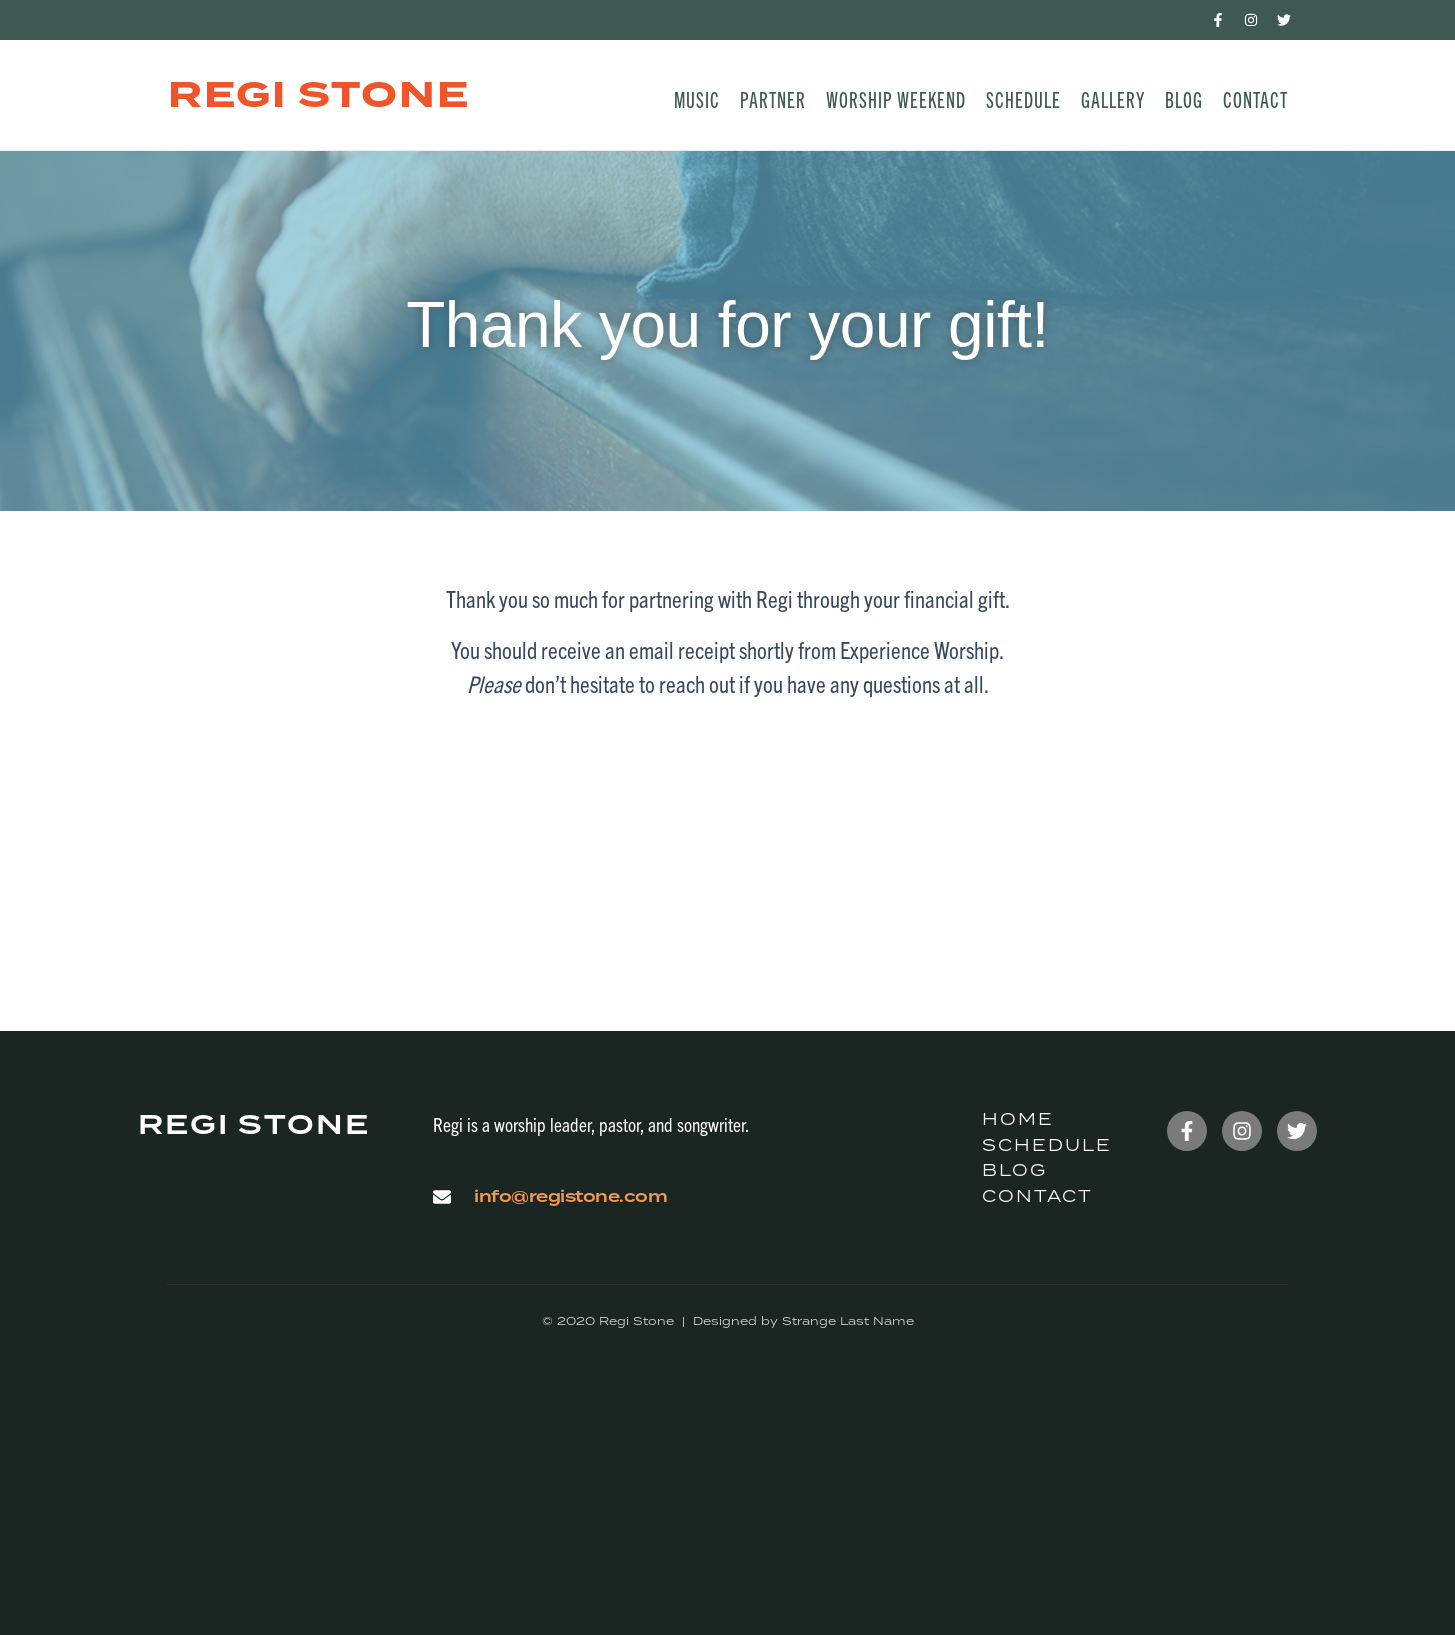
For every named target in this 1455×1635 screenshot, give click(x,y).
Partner (773, 98)
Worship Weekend (896, 98)
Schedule (1023, 98)
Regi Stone (319, 95)
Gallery (1113, 98)
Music (697, 98)
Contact (1255, 98)
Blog (1184, 98)
